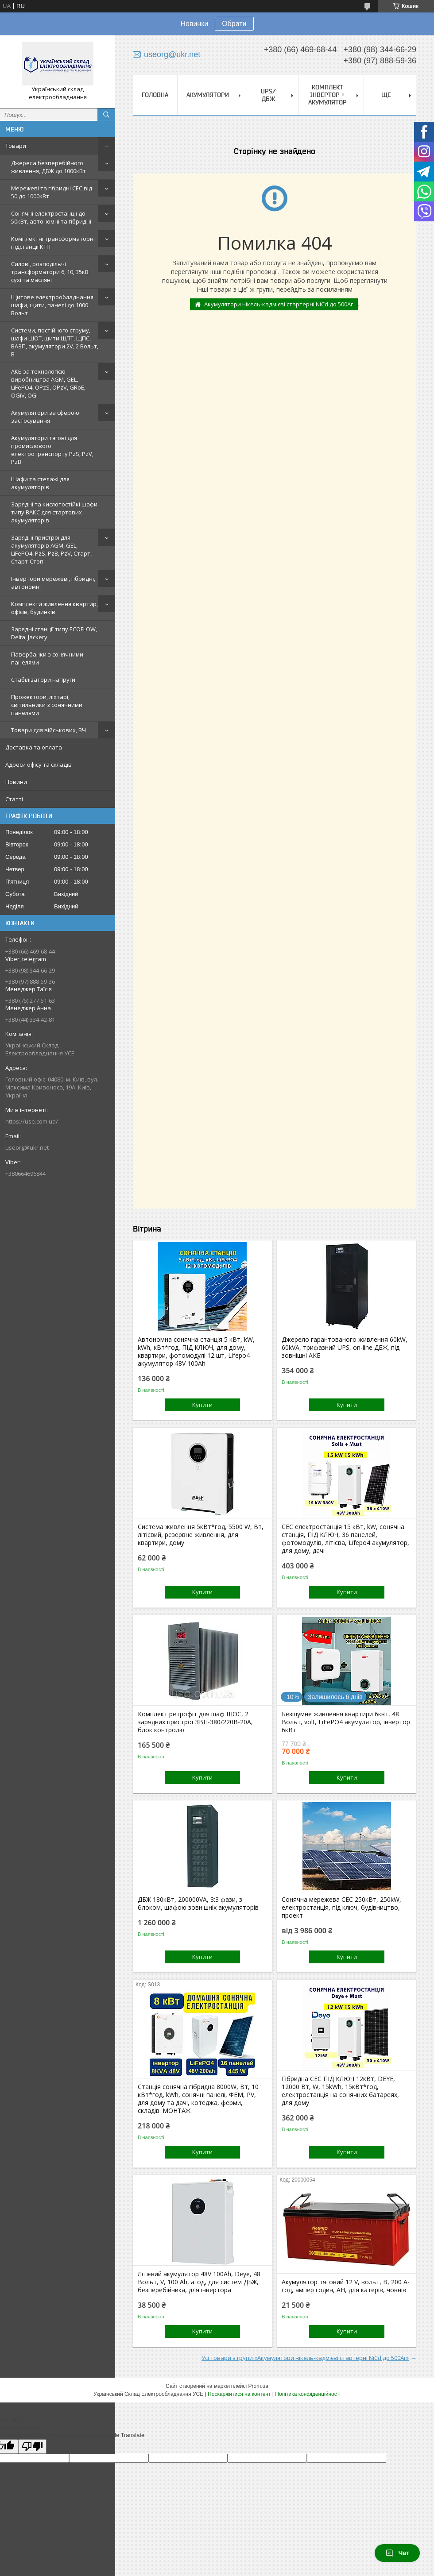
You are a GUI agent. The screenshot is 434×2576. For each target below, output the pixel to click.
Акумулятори (207, 94)
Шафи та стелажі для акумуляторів (40, 483)
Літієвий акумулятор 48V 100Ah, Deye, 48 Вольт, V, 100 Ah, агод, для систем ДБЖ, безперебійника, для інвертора (199, 2282)
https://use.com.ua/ (31, 1121)
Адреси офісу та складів (38, 765)
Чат (397, 2553)
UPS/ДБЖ (268, 95)
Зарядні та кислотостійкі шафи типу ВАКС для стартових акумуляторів (54, 512)
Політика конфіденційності (308, 2394)
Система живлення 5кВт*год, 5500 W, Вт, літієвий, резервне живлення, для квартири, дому (201, 1535)
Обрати (234, 23)
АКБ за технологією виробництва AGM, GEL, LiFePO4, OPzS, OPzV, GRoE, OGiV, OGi (48, 383)
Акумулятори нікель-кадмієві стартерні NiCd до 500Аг (278, 304)
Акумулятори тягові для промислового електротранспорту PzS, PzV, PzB (52, 450)
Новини (16, 782)
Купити (202, 1405)
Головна (155, 94)
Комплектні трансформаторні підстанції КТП (53, 243)
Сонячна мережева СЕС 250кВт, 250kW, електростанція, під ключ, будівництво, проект (341, 1907)
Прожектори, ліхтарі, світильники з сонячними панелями (46, 705)
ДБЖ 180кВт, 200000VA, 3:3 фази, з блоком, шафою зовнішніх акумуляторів (198, 1904)
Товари (15, 146)
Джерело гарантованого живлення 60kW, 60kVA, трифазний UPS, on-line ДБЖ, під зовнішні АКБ (344, 1347)
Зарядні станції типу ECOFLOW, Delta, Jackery (54, 633)
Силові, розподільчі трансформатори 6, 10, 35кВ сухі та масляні (50, 272)
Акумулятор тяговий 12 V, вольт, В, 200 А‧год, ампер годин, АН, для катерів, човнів (345, 2286)
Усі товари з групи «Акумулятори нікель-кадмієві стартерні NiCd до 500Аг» (305, 2358)
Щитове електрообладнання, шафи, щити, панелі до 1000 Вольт (53, 305)
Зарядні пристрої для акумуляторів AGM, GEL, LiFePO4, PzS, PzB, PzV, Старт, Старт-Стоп (51, 549)
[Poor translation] (32, 2446)
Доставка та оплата (33, 747)
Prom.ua (258, 2386)
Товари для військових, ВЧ (48, 730)
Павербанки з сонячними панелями (47, 658)
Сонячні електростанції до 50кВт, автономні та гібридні (51, 217)
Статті (14, 799)
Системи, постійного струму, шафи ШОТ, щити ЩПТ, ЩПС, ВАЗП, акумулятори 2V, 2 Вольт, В (54, 342)
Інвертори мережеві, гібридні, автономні (53, 583)
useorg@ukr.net (27, 1147)
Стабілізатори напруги (43, 680)
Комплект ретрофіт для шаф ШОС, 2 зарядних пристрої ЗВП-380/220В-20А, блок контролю (195, 1722)
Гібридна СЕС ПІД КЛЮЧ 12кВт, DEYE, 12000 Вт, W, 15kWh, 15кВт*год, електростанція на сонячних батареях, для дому (340, 2091)
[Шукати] (106, 114)
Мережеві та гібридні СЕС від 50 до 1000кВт (51, 192)
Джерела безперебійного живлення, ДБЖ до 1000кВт (48, 167)
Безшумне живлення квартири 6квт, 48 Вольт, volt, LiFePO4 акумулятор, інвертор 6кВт (346, 1722)
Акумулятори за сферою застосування (45, 417)
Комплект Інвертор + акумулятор (327, 95)
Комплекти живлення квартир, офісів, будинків (54, 608)
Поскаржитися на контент (239, 2394)
